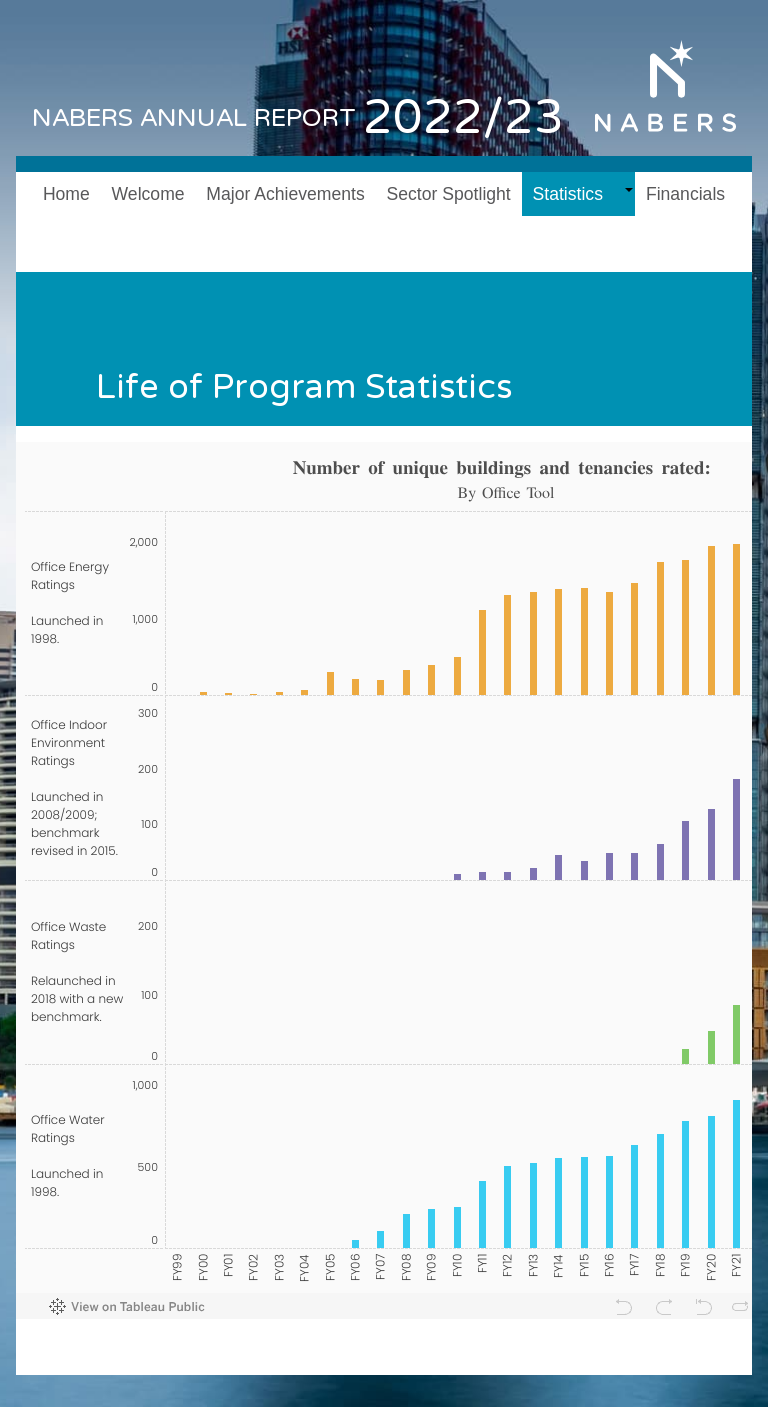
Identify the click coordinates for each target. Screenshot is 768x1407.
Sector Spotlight (449, 194)
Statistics (568, 194)
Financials (685, 194)
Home (66, 194)
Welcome (148, 194)
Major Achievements (285, 194)
